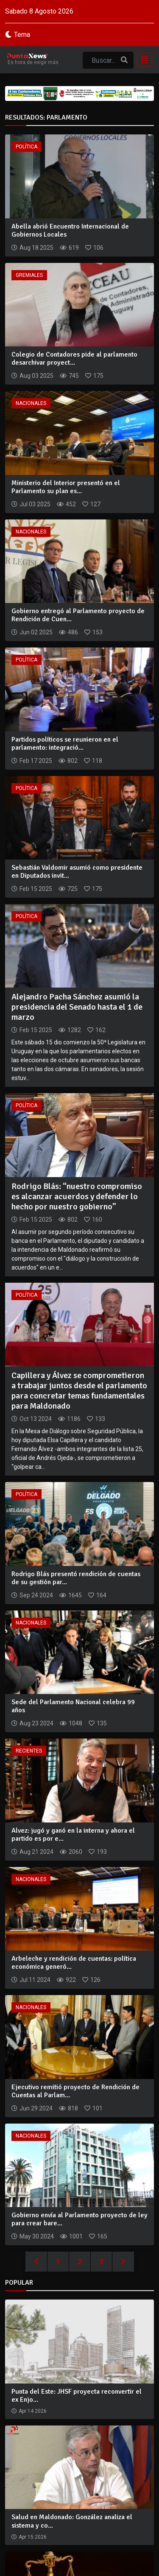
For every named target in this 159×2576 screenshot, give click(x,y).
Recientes (29, 1751)
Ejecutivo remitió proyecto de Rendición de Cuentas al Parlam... (75, 2091)
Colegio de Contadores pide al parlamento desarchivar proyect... (74, 358)
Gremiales (29, 275)
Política (26, 147)
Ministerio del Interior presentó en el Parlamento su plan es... (65, 487)
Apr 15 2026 (33, 2537)
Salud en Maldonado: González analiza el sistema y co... (71, 2521)
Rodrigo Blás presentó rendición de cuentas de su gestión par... (75, 1578)
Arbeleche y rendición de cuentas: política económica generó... (73, 1962)
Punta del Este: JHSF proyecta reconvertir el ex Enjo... (76, 2395)
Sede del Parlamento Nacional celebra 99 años (73, 1706)
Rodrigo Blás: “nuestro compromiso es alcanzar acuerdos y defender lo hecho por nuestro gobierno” (76, 1196)
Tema (22, 35)
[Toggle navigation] (142, 59)
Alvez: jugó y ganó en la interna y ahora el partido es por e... (73, 1834)
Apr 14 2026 (33, 2411)
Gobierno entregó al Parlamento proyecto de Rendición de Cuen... (78, 615)
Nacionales (31, 403)
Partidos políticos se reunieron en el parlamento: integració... (64, 743)
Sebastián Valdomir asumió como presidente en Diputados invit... (76, 871)
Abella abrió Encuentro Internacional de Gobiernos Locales (70, 230)
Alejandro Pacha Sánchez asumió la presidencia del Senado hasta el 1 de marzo (76, 1006)
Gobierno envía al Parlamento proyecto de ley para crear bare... (79, 2219)
